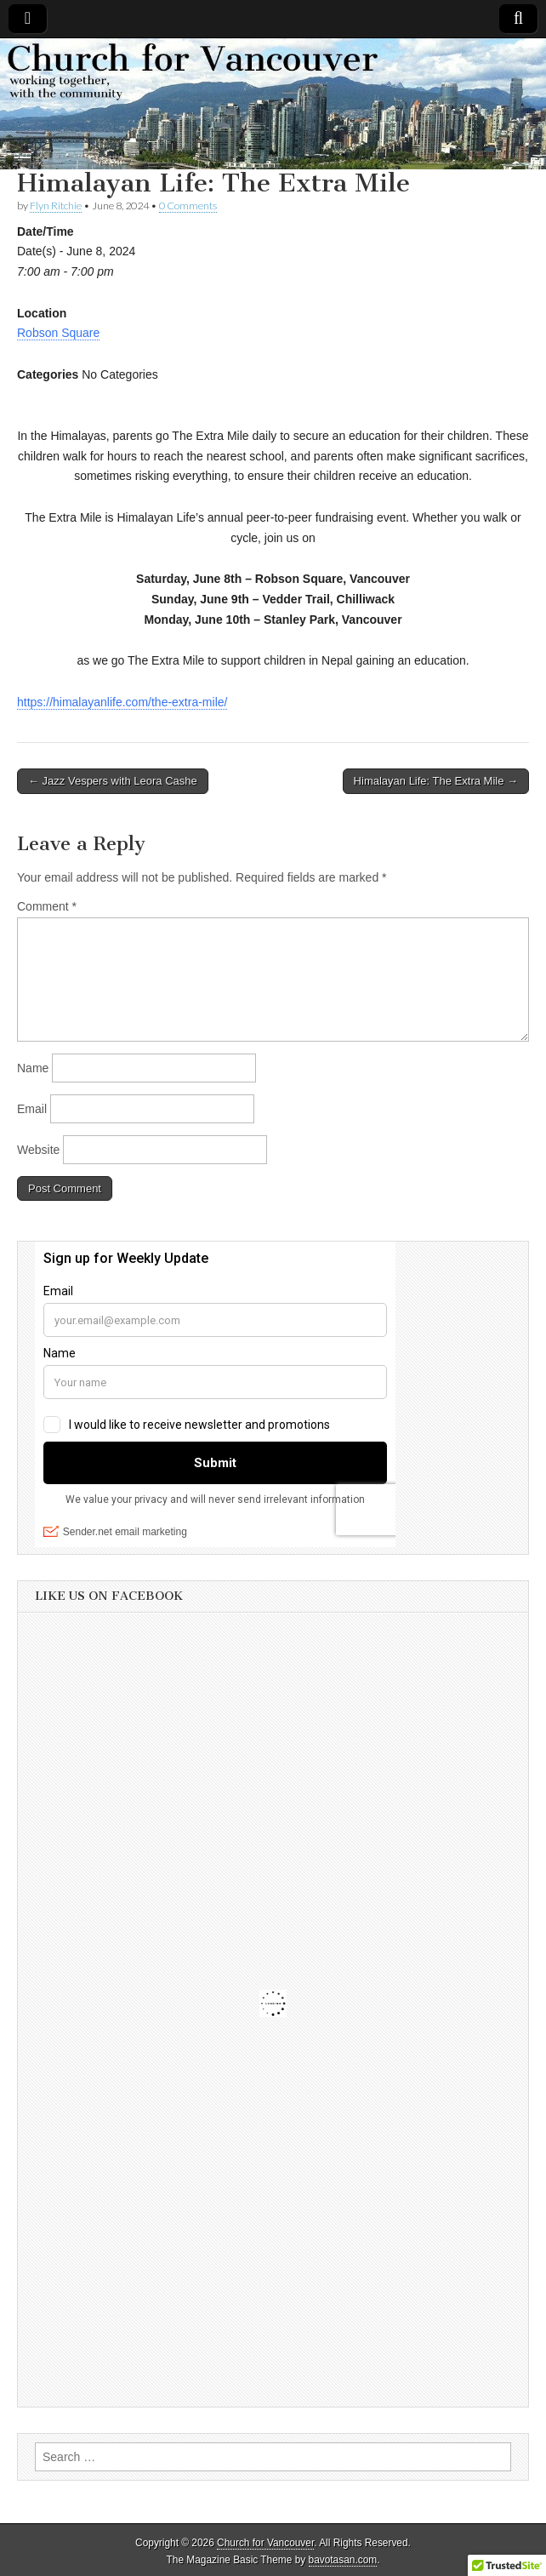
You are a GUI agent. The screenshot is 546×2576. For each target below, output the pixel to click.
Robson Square (58, 333)
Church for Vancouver (265, 2543)
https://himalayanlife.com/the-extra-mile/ (122, 702)
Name (32, 1068)
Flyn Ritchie (56, 205)
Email (32, 1109)
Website (38, 1150)
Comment (47, 906)
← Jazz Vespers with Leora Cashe (112, 780)
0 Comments (188, 205)
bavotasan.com (343, 2560)
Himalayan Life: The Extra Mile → (436, 780)
